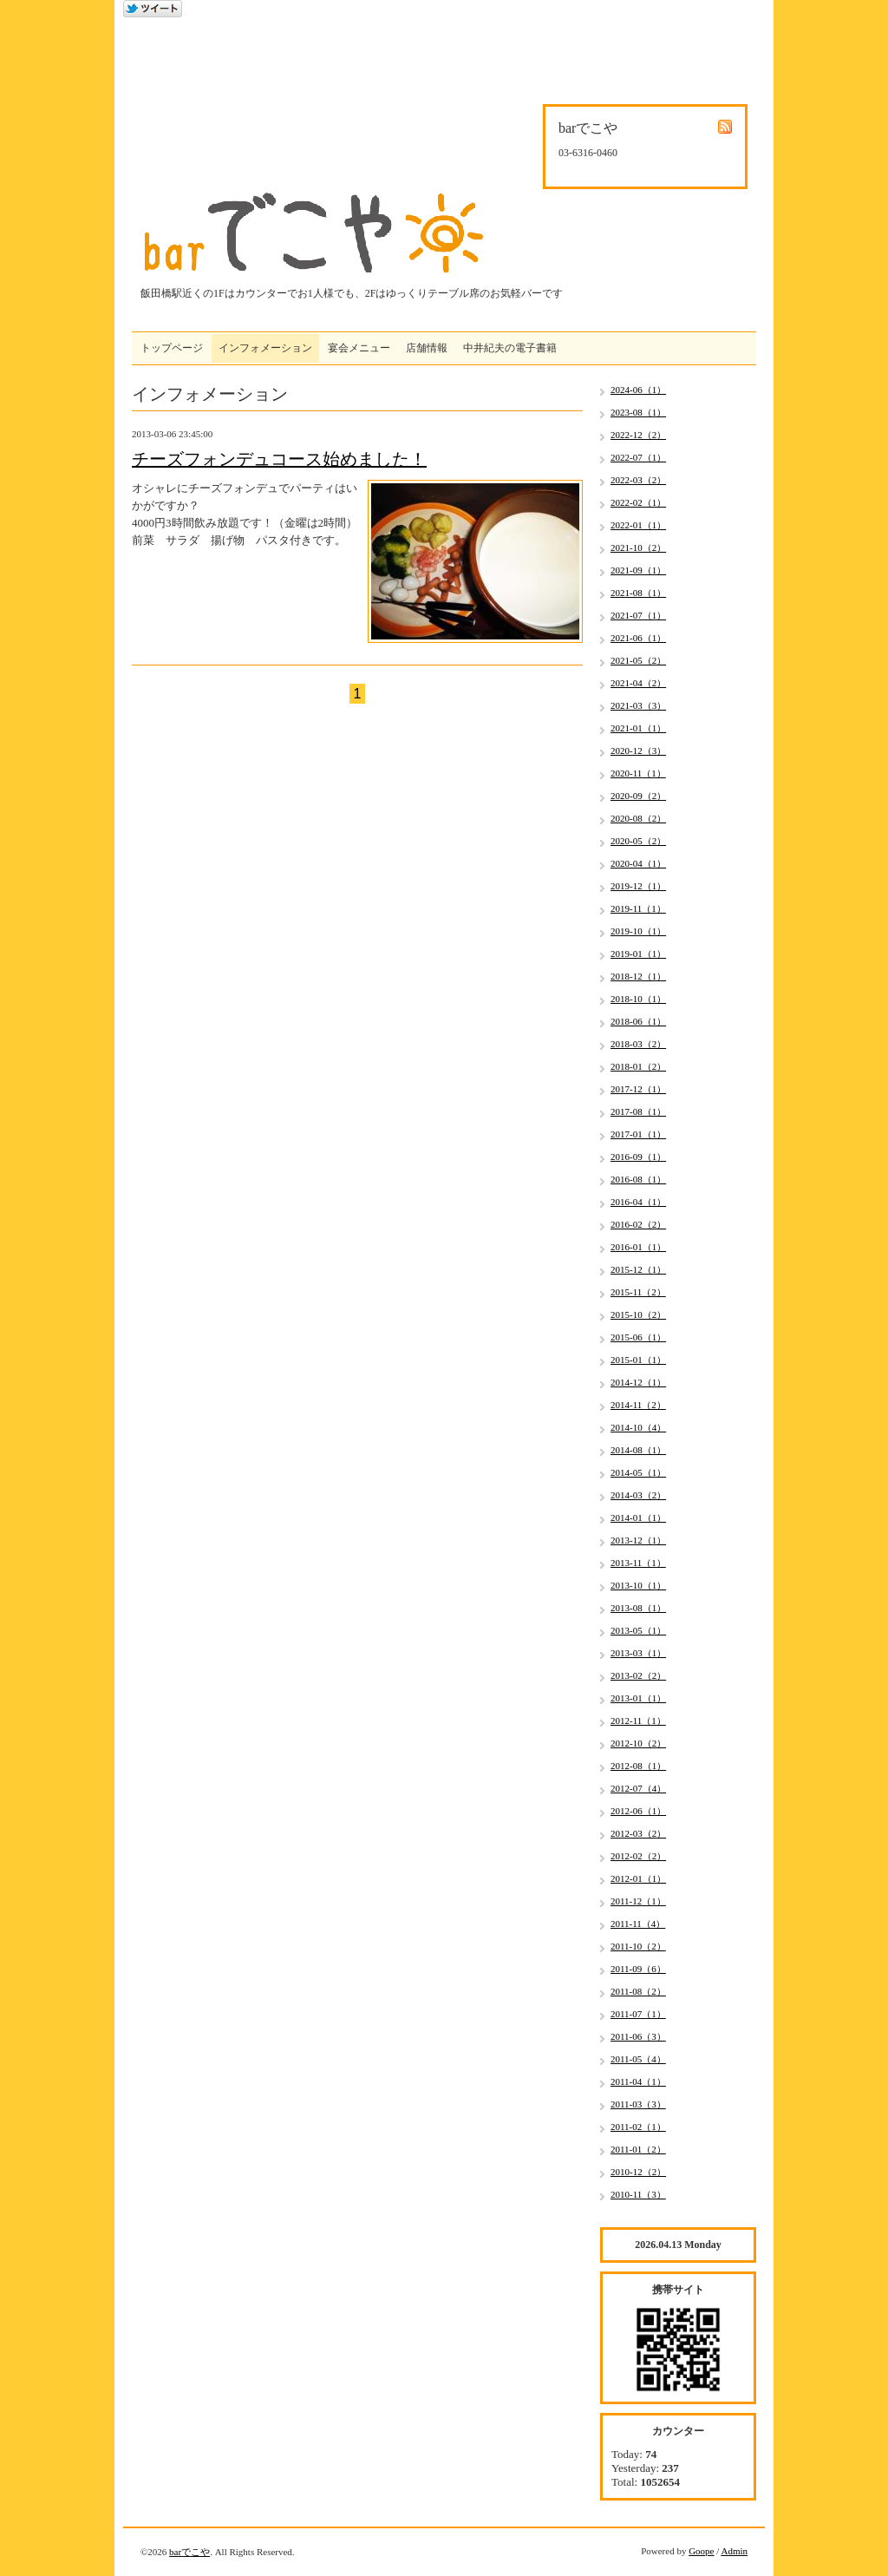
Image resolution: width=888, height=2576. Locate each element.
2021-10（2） (638, 547)
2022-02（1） (638, 502)
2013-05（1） (638, 1630)
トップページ (171, 348)
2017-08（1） (638, 1111)
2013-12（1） (638, 1540)
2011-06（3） (638, 2036)
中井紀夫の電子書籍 (510, 348)
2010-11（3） (638, 2194)
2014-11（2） (638, 1404)
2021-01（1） (638, 728)
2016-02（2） (638, 1224)
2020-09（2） (638, 795)
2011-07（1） (638, 2014)
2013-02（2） (638, 1675)
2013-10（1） (638, 1585)
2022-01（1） (638, 525)
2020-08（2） (638, 818)
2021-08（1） (638, 592)
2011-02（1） (638, 2126)
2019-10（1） (638, 931)
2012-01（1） (638, 1878)
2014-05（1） (638, 1472)
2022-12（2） (638, 434)
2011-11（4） (637, 1923)
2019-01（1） (638, 953)
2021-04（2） (638, 683)
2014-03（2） (638, 1495)
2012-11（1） (638, 1720)
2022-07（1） (638, 457)
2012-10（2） (638, 1743)
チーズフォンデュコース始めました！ (279, 459)
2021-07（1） (638, 615)
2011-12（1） (638, 1901)
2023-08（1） (638, 412)
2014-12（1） (638, 1382)
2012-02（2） (638, 1856)
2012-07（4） (638, 1788)
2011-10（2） (638, 1946)
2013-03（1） (638, 1653)
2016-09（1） (638, 1156)
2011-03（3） (638, 2104)
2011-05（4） (638, 2059)
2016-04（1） (638, 1201)
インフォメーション (265, 348)
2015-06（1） (638, 1337)
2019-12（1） (638, 886)
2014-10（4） (638, 1427)
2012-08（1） (638, 1765)
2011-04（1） (638, 2081)
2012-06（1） (638, 1811)
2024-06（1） (638, 389)
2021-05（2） (638, 660)
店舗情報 (426, 348)
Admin (734, 2551)
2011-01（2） (638, 2149)
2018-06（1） (638, 1021)
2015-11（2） (638, 1292)
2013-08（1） (638, 1608)
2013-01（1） (638, 1698)
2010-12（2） (638, 2171)
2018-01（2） (638, 1066)
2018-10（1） (638, 998)
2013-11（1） (638, 1562)
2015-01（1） (638, 1359)
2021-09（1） (638, 570)
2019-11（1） (638, 908)
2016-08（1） (638, 1179)
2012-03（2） (638, 1833)
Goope (701, 2551)
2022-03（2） (638, 480)
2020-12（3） (638, 750)
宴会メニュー (359, 348)
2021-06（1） (638, 638)
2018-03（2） (638, 1044)
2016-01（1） (638, 1247)
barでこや (189, 2552)
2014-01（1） (638, 1517)
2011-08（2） (638, 1991)
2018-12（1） (638, 976)
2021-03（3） (638, 705)
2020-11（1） (638, 773)
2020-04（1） (638, 863)
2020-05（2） (638, 841)
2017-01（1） (638, 1134)
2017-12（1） (638, 1089)
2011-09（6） (638, 1968)
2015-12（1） (638, 1269)
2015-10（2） (638, 1314)
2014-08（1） (638, 1450)
